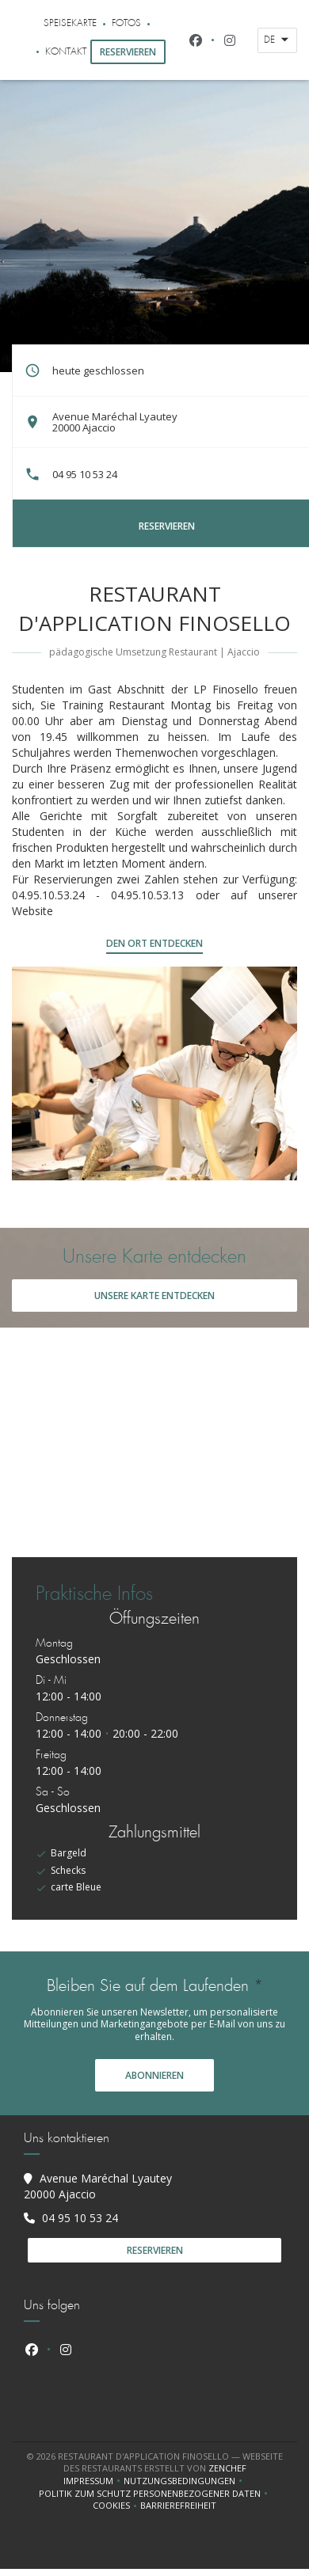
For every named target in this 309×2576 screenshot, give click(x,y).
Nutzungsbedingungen (185, 2481)
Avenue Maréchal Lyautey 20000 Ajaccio (114, 422)
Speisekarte (70, 23)
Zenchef (227, 2468)
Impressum (93, 2481)
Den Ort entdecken (154, 943)
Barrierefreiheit (178, 2505)
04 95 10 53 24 (84, 474)
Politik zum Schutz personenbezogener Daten (155, 2493)
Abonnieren (154, 2075)
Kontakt (65, 52)
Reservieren (128, 52)
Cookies (116, 2505)
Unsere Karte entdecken (154, 1295)
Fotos (126, 23)
